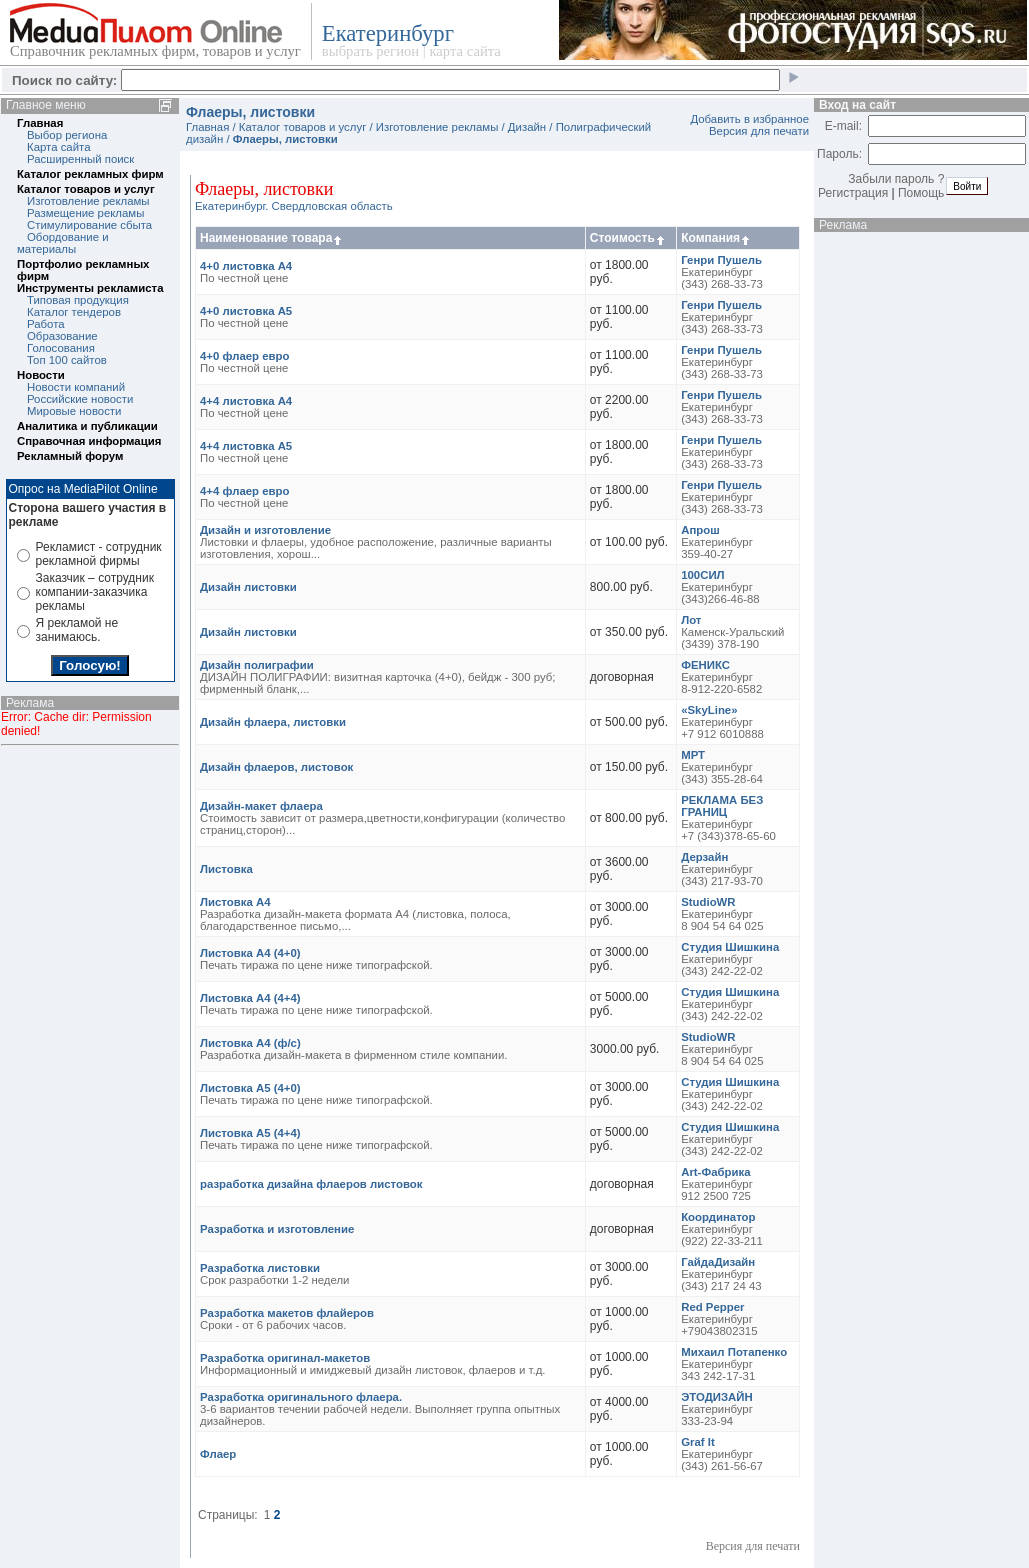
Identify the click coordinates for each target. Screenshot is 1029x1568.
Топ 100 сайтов (67, 360)
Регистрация (853, 193)
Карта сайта (58, 147)
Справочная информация (89, 441)
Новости (41, 375)
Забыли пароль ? (896, 179)
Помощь (921, 193)
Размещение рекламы (85, 213)
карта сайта (464, 51)
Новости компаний (76, 387)
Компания (716, 238)
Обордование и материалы (63, 243)
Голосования (61, 348)
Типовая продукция (78, 300)
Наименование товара (272, 238)
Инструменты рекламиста (90, 288)
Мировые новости (74, 411)
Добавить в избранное (749, 119)
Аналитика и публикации (87, 426)
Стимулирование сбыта (89, 225)
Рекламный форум (70, 456)
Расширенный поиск (80, 159)
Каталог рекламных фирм (90, 174)
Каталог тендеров (74, 312)
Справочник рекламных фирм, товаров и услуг (155, 51)
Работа (46, 324)
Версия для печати (759, 131)
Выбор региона (67, 135)
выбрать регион (370, 51)
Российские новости (80, 399)
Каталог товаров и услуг (86, 189)
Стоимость (628, 238)
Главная (40, 123)
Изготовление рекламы (88, 201)
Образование (62, 336)
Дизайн (527, 127)
